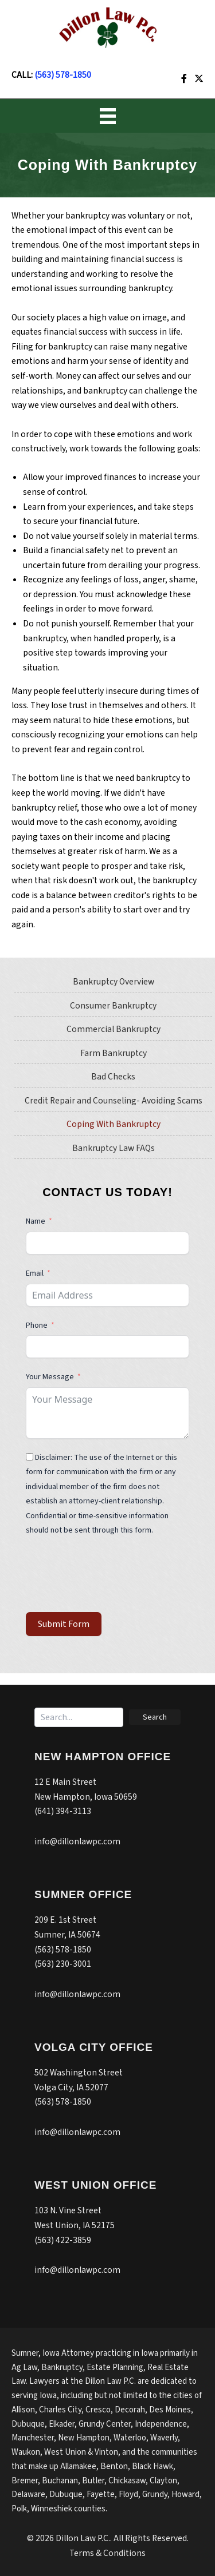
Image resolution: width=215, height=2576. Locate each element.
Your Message (50, 1377)
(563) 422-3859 (62, 2240)
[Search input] (78, 1717)
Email (35, 1273)
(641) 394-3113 (62, 1811)
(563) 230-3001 (62, 1964)
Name (35, 1221)
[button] (155, 1717)
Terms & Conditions (107, 2553)
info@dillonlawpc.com (77, 1841)
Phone (37, 1325)
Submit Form (63, 1624)
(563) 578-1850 (62, 75)
